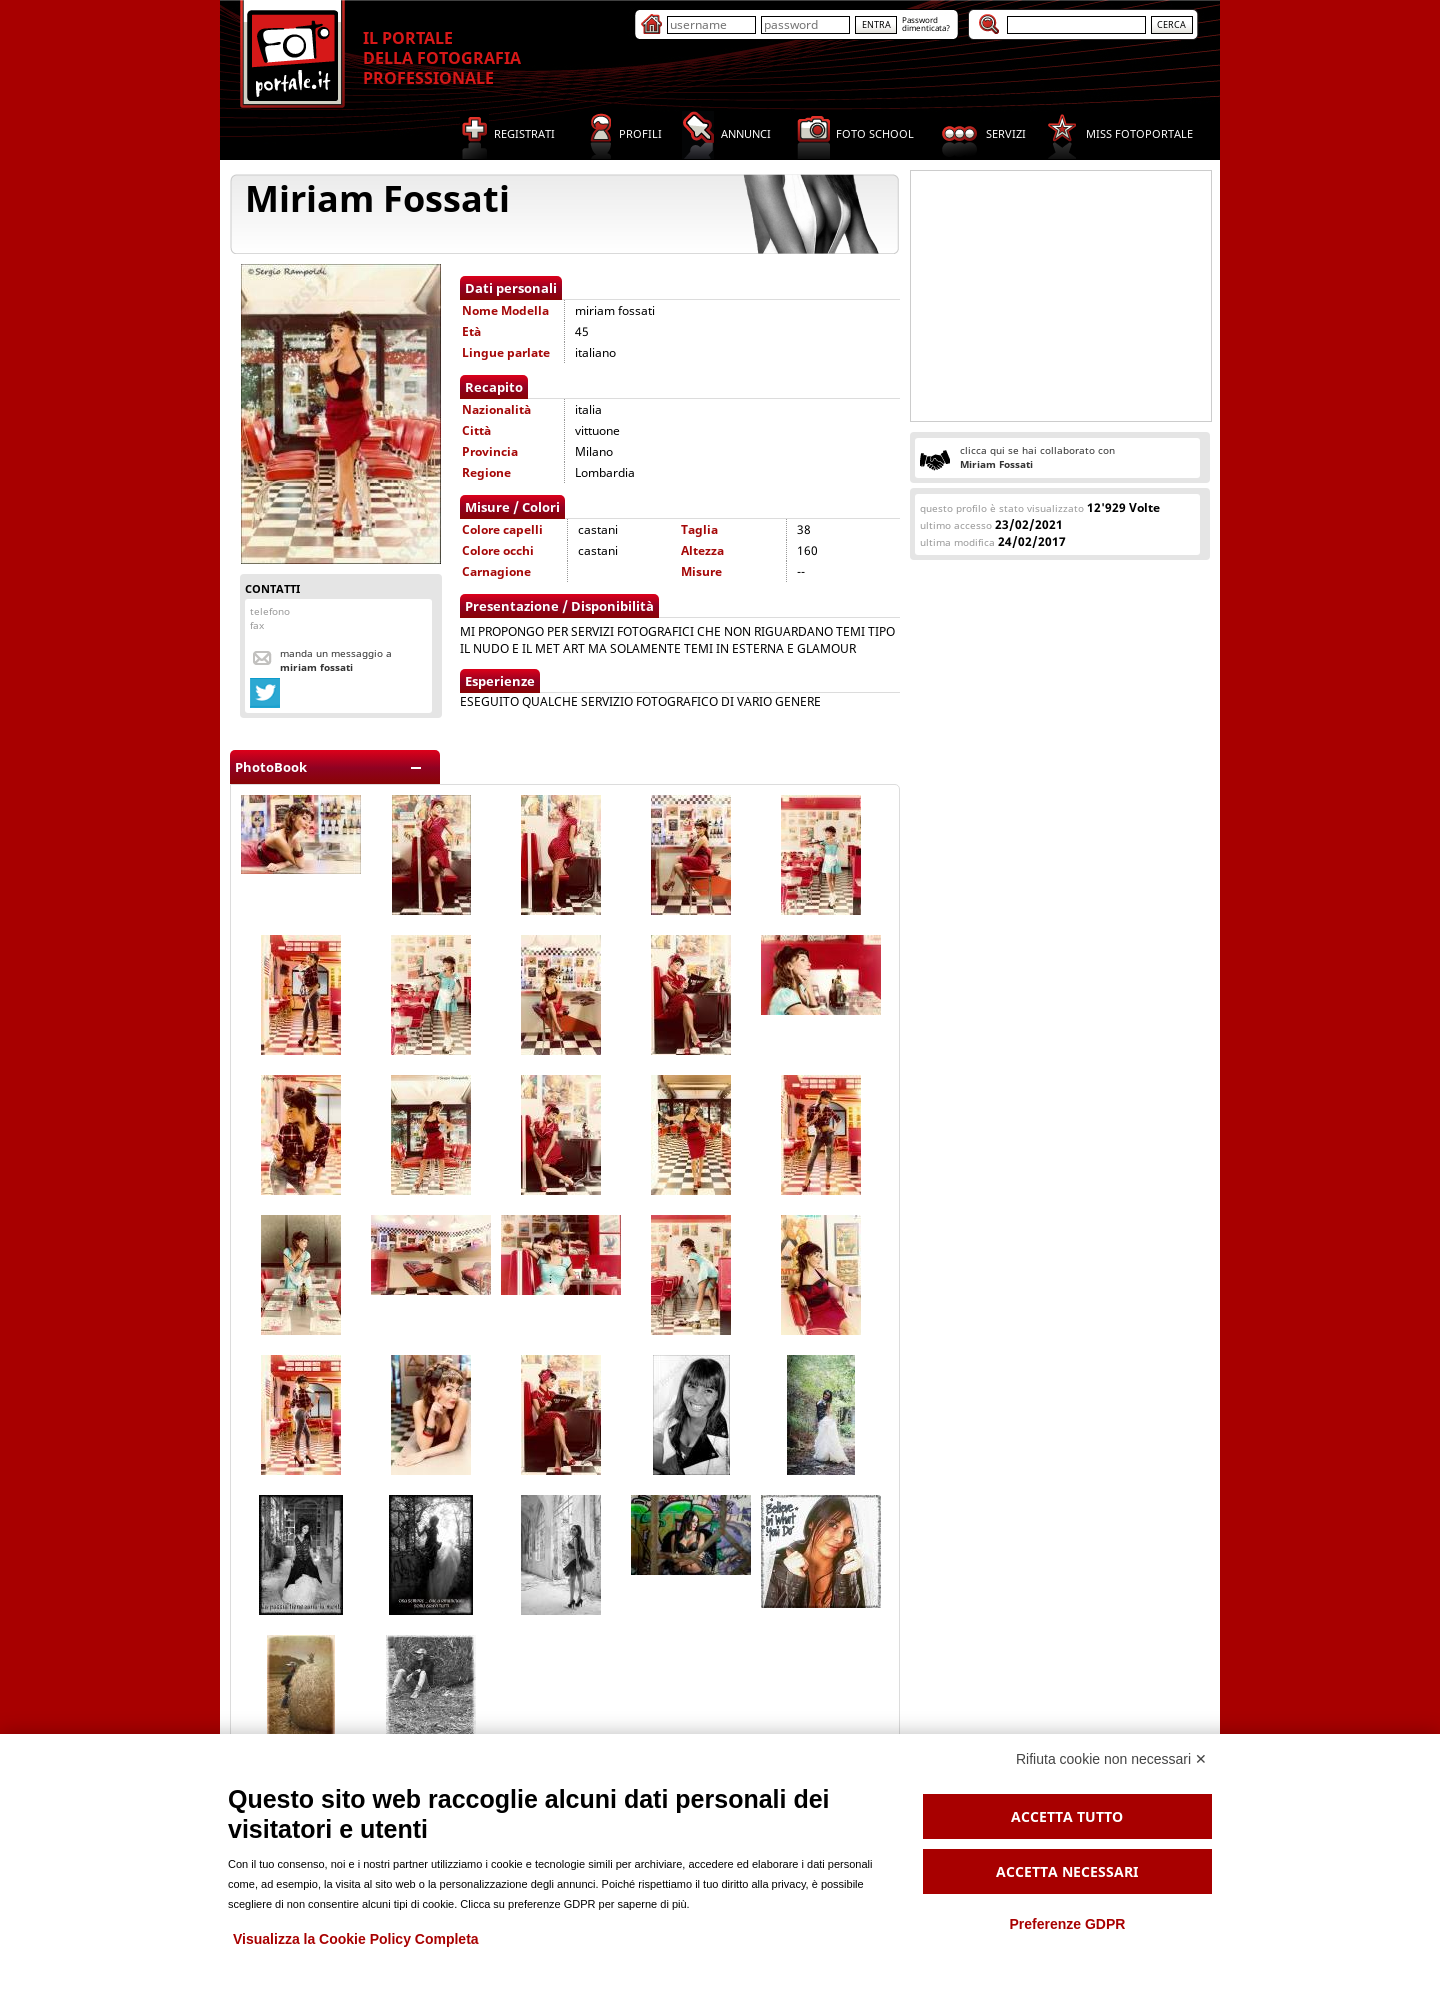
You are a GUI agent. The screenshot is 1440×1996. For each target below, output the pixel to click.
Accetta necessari (1067, 1871)
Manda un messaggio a (336, 660)
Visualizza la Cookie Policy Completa (356, 1939)
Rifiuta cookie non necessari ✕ (1111, 1759)
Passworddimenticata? (926, 23)
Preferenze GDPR (1067, 1924)
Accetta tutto (1067, 1816)
